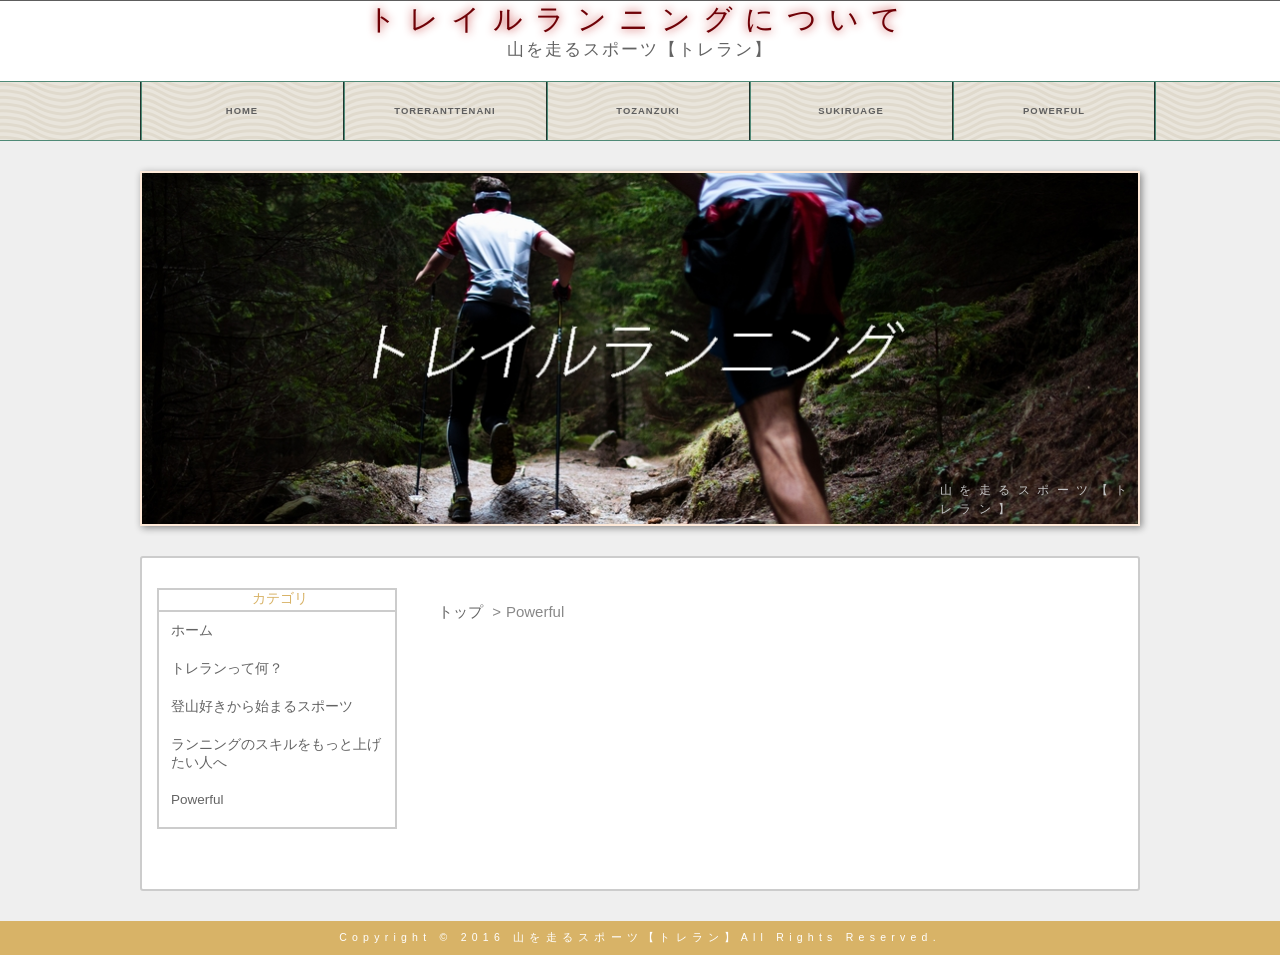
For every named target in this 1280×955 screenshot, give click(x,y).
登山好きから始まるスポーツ (262, 706)
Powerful (197, 799)
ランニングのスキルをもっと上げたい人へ (276, 753)
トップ (460, 611)
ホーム (192, 630)
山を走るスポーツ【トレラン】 (640, 49)
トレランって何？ (227, 668)
